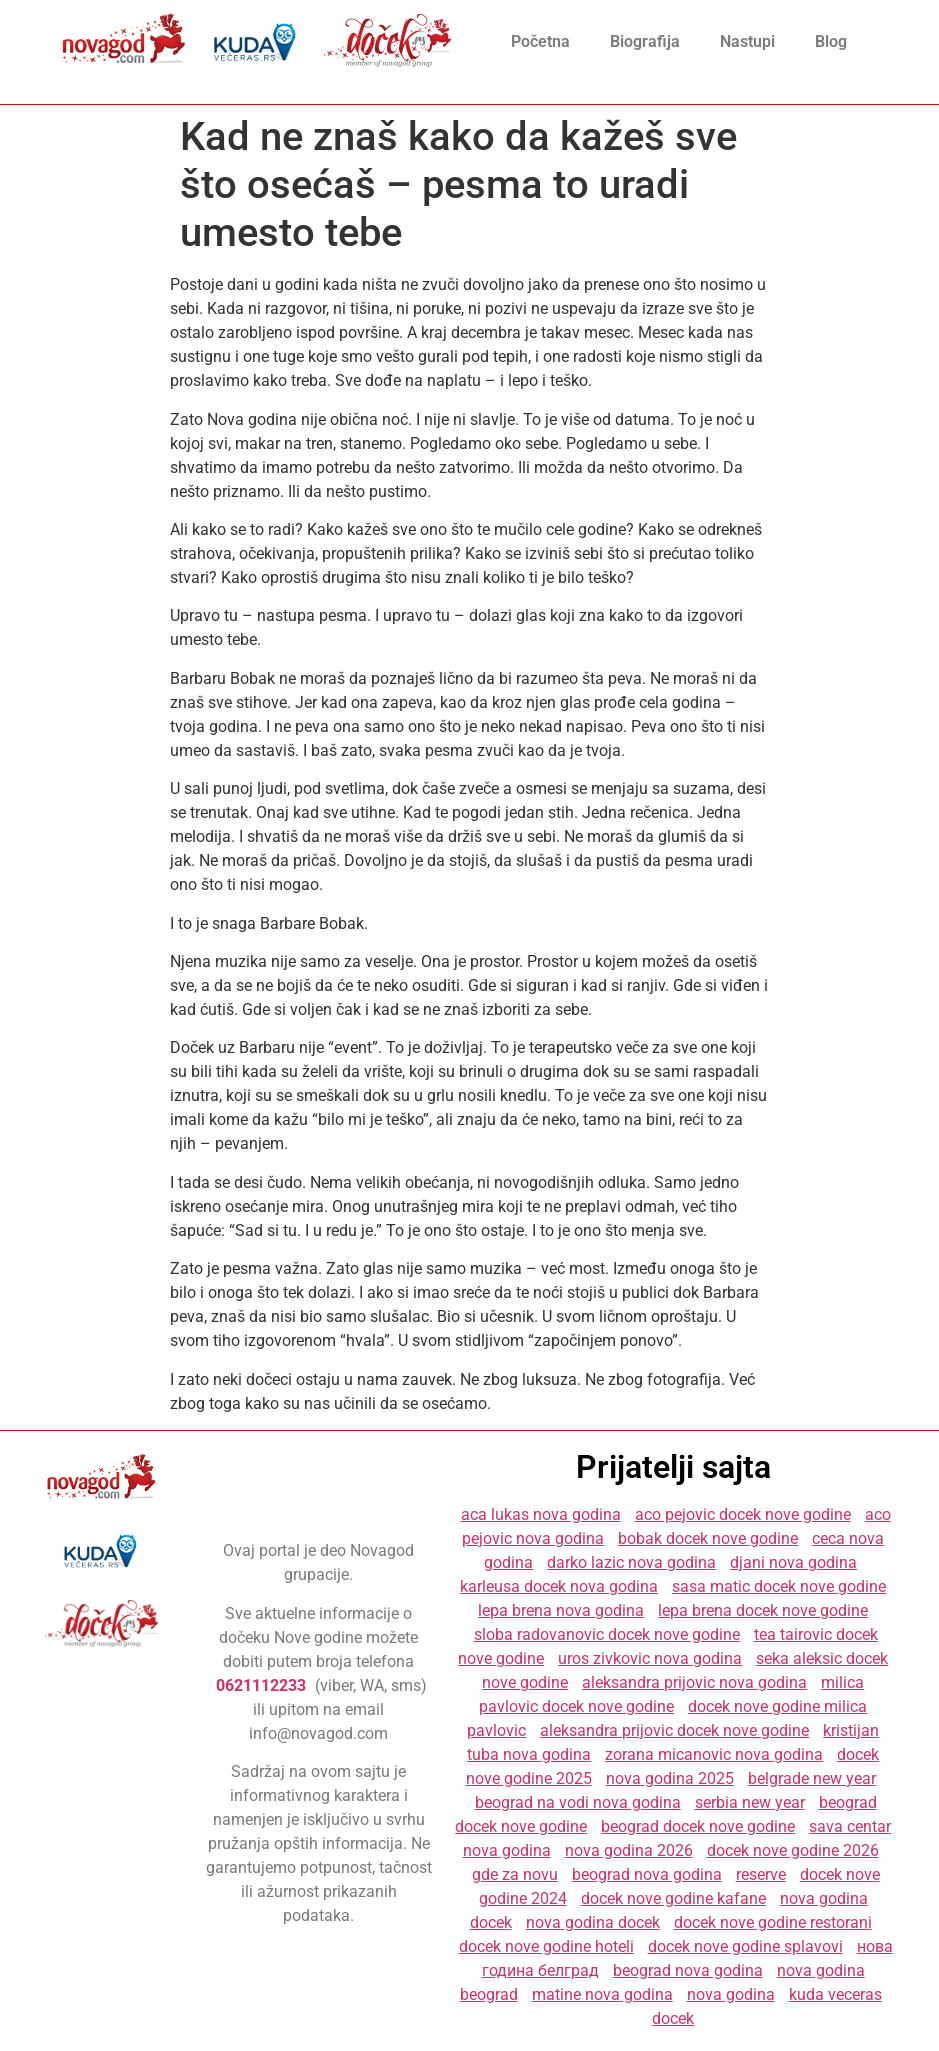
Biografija (645, 41)
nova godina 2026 (629, 1850)
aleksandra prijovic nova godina (694, 1682)
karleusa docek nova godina (559, 1586)
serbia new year (750, 1802)
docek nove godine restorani (773, 1922)
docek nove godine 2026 (793, 1850)
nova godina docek (593, 1922)
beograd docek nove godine (698, 1826)
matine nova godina (602, 1994)
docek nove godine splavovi (745, 1946)
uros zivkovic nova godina (650, 1658)
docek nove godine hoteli (546, 1946)
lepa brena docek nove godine (763, 1610)
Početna (540, 41)
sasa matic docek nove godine (779, 1586)
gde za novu (515, 1874)
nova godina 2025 (670, 1778)
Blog (831, 41)
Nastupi (747, 41)
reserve (761, 1874)
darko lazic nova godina (631, 1562)
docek (673, 2018)
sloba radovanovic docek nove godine (607, 1634)
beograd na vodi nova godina (578, 1802)
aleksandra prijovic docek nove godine (674, 1730)
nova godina (731, 1994)
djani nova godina (793, 1562)
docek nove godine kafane (673, 1898)
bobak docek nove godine (708, 1538)
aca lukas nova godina (541, 1514)
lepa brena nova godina (561, 1610)
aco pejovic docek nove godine (743, 1514)
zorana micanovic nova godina (714, 1754)
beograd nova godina (647, 1874)
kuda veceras (835, 1994)
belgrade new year (812, 1778)
